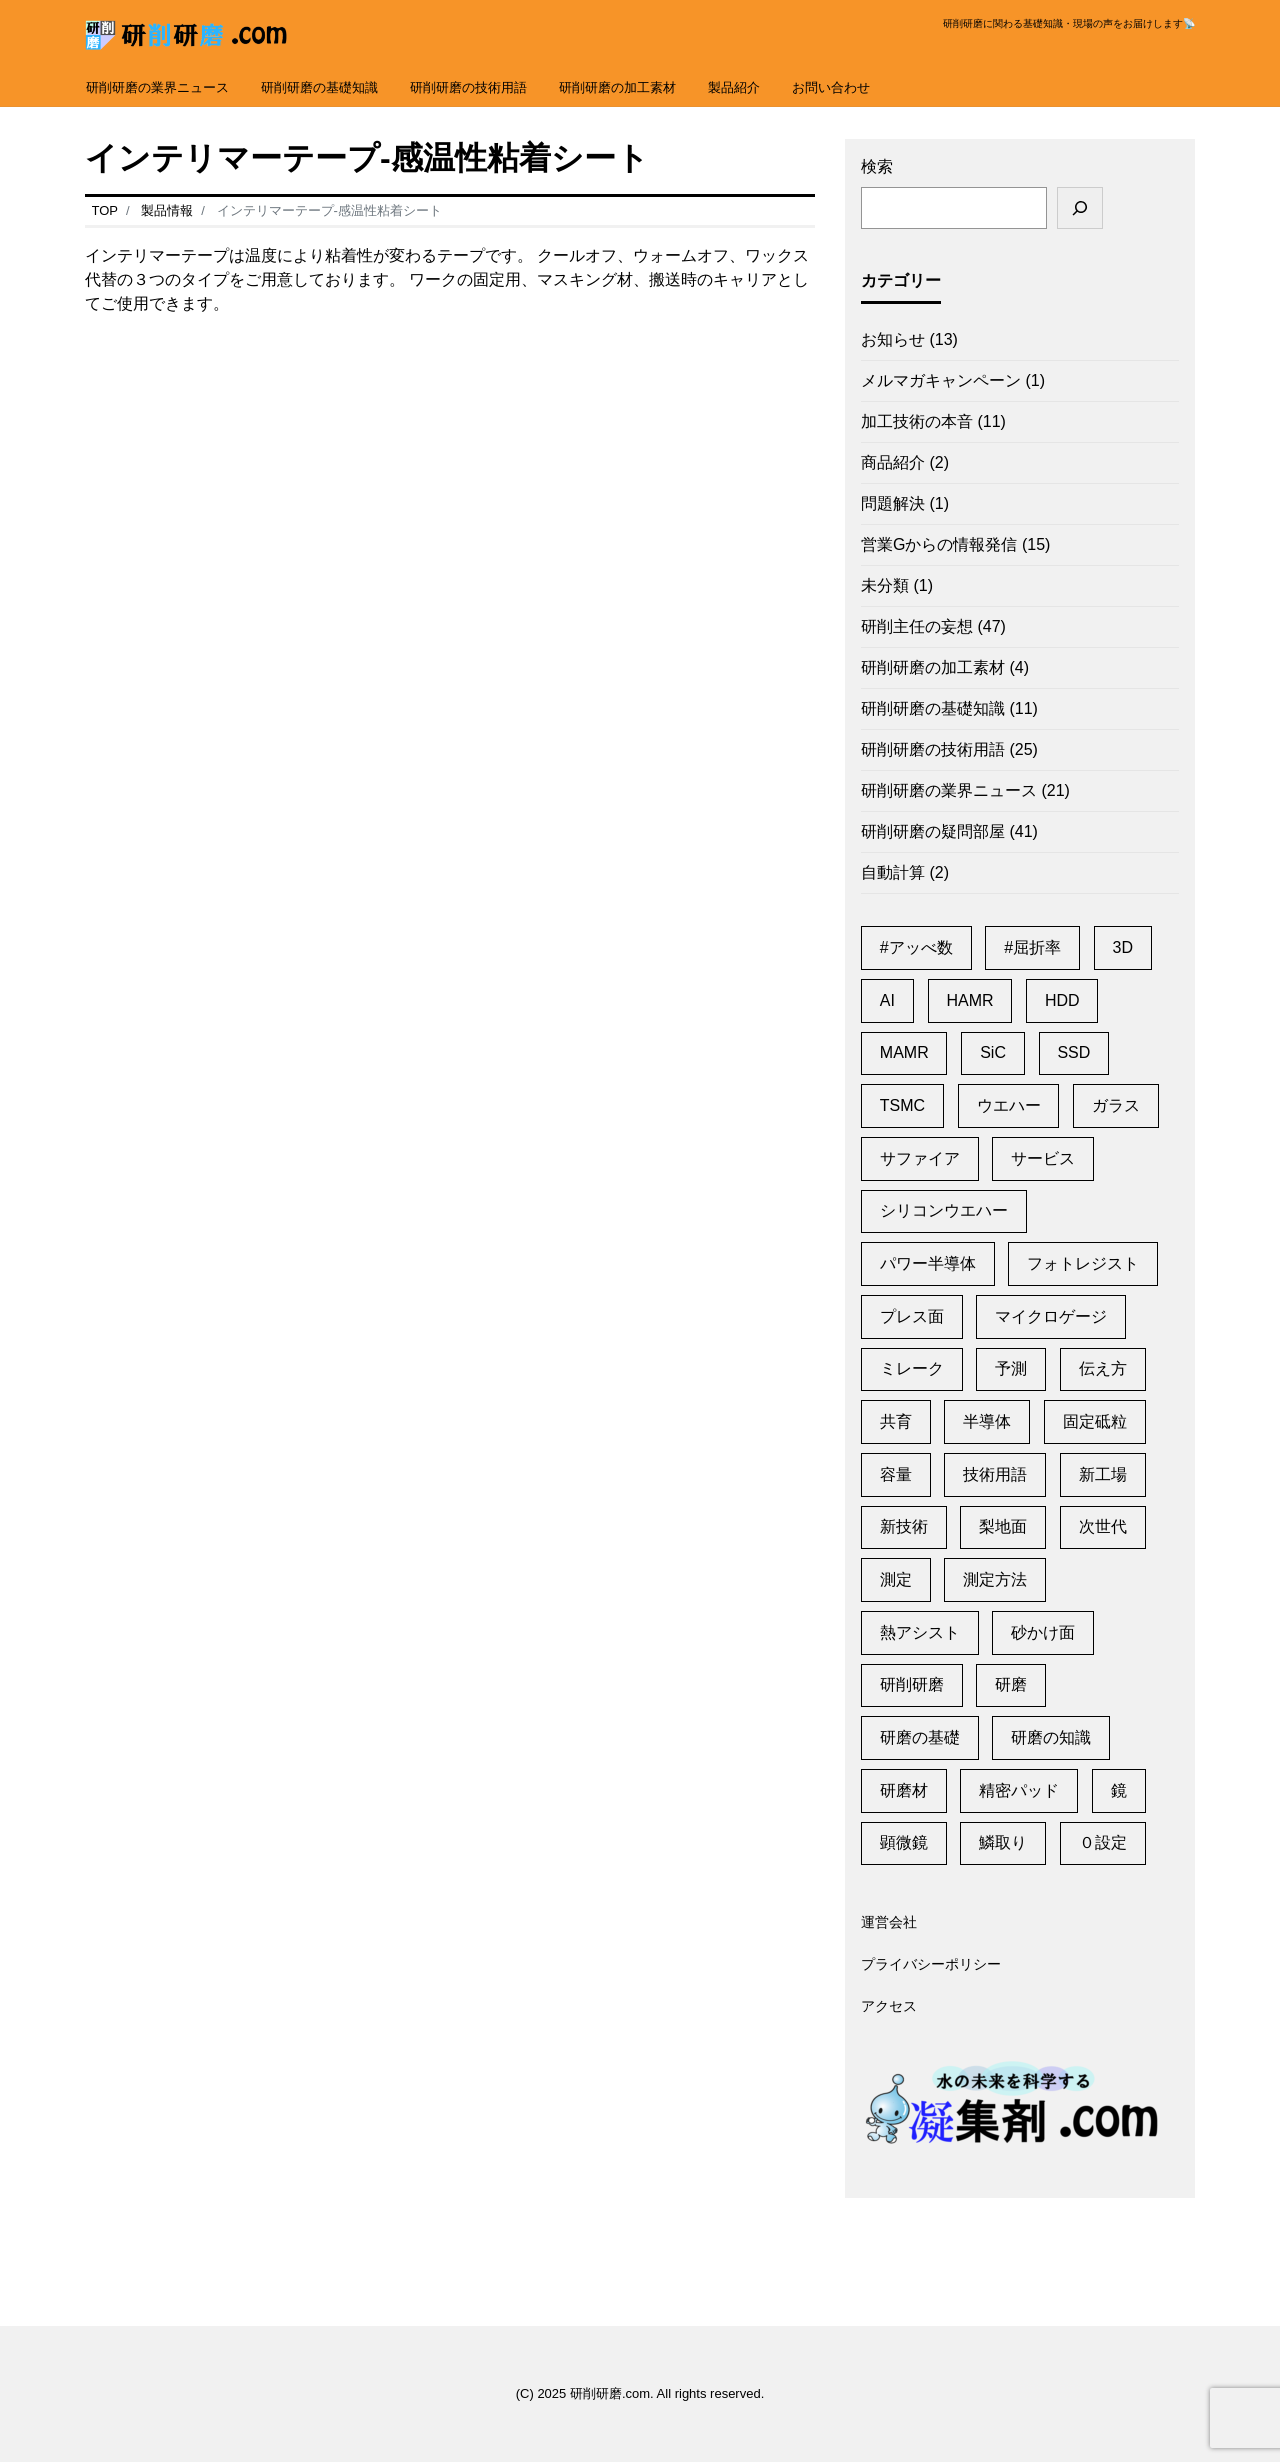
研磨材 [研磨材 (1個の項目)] (904, 1790)
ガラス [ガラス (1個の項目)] (1116, 1105)
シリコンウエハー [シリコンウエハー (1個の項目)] (944, 1210)
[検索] (1080, 208)
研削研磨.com (610, 2393)
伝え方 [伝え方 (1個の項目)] (1103, 1368)
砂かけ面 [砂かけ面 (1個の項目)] (1043, 1632)
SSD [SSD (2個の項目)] (1073, 1052)
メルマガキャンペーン (941, 380)
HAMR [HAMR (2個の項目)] (969, 1000)
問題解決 (893, 503)
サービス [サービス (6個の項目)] (1043, 1158)
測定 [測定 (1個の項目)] (896, 1579)
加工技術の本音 (917, 421)
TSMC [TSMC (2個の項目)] (902, 1105)
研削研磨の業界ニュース (157, 87)
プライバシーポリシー (931, 1965)
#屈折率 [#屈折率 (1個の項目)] (1032, 947)
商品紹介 (893, 462)
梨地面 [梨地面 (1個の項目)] (1003, 1526)
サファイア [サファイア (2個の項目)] (920, 1158)
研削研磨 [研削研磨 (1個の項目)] (912, 1684)
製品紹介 (734, 87)
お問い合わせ (831, 87)
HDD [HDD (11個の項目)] (1062, 1000)
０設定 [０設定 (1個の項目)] (1103, 1842)
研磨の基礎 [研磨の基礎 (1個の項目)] (920, 1737)
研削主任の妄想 (917, 626)
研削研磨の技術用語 (468, 87)
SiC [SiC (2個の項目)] (993, 1052)
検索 (877, 166)
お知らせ (893, 339)
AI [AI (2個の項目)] (887, 1000)
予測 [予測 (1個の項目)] (1011, 1368)
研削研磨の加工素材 (617, 87)
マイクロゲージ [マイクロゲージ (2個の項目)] (1051, 1316)
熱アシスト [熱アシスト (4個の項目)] (920, 1632)
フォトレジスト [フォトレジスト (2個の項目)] (1083, 1263)
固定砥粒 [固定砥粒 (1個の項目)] (1095, 1421)
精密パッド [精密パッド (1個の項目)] (1019, 1790)
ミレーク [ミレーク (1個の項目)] (912, 1368)
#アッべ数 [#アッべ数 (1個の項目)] (916, 947)
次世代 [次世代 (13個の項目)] (1103, 1526)
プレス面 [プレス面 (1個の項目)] (912, 1316)
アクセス (889, 2007)
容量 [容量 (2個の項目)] (896, 1474)
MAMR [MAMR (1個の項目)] (904, 1052)
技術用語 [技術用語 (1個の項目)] (995, 1474)
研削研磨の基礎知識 (319, 87)
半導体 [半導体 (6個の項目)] (987, 1421)
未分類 (885, 585)
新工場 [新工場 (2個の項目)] (1103, 1474)
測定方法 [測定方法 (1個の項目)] (995, 1579)
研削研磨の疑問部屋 (933, 831)
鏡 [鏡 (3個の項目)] (1119, 1790)
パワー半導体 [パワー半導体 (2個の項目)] (928, 1263)
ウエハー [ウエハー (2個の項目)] (1009, 1105)
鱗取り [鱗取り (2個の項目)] (1003, 1842)
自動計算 (893, 872)
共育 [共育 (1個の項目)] (896, 1421)
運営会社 (889, 1923)
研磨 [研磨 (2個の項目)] (1011, 1684)
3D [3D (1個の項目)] (1123, 947)
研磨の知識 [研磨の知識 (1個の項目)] (1051, 1737)
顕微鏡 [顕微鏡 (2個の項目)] (904, 1842)
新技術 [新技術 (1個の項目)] (904, 1526)
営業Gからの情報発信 (939, 544)
